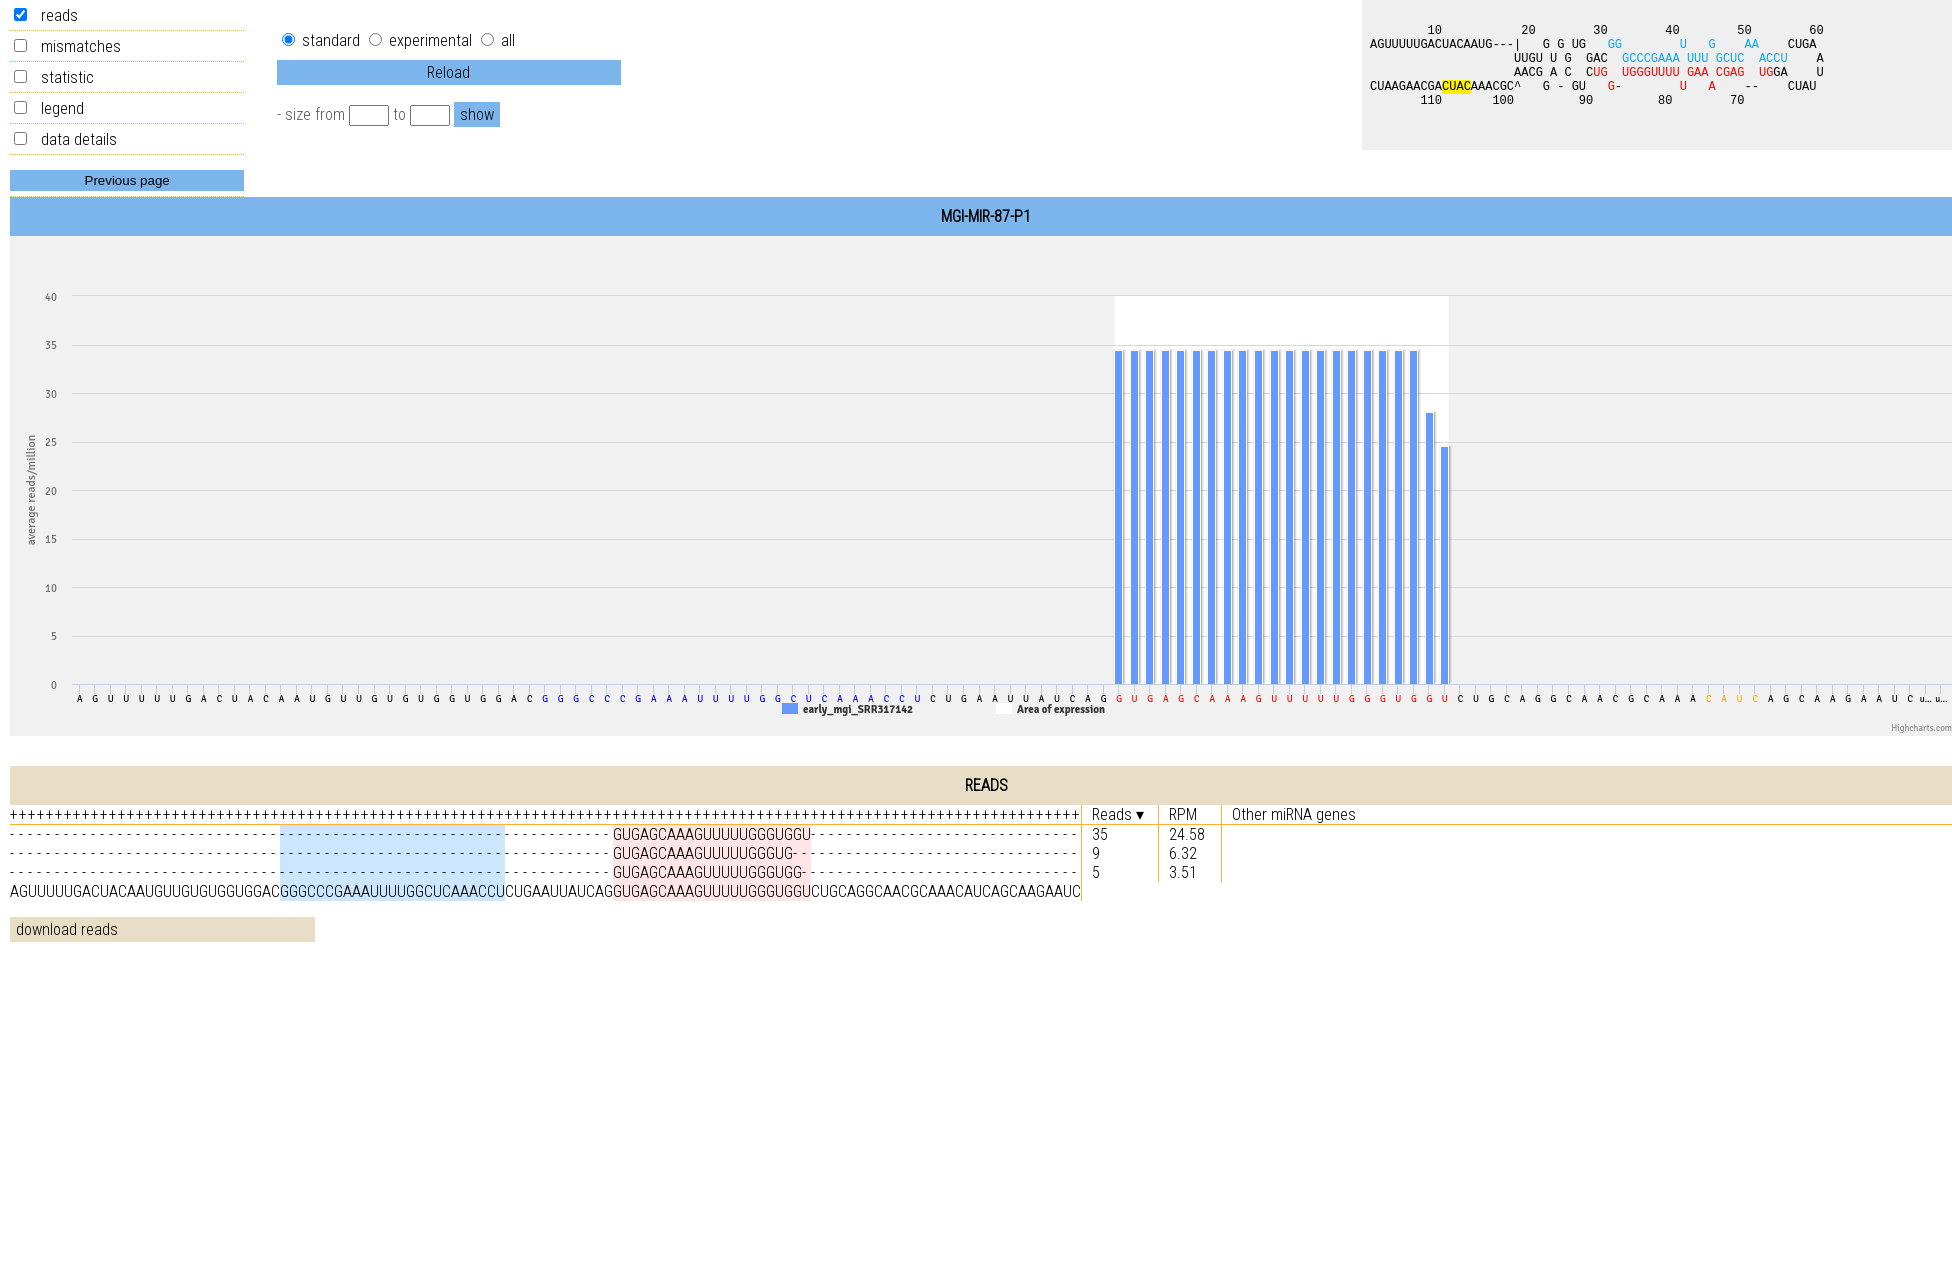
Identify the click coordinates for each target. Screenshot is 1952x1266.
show (477, 114)
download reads (67, 929)
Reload (448, 72)
